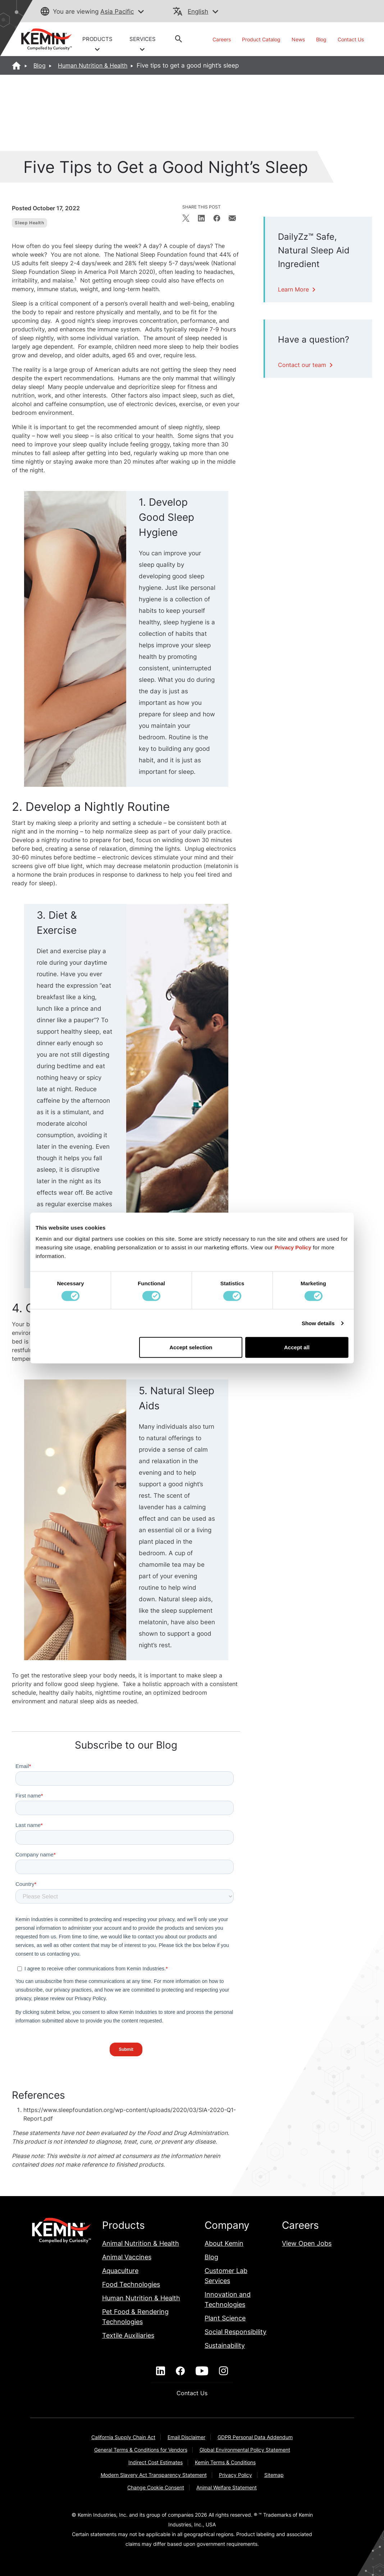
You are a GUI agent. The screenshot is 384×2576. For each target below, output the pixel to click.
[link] (43, 38)
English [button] (198, 11)
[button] (141, 12)
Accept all (297, 1347)
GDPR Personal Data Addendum (255, 2437)
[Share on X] (186, 218)
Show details (318, 1323)
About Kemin (224, 2243)
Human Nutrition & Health (92, 65)
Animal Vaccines (126, 2257)
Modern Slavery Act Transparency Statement (154, 2475)
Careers (221, 39)
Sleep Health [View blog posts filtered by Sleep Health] (29, 222)
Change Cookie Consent (155, 2487)
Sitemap (274, 2475)
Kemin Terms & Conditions (225, 2462)
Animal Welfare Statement (226, 2487)
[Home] (16, 65)
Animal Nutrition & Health (140, 2243)
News (298, 39)
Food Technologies (131, 2284)
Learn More (297, 289)
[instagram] (223, 2371)
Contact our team (306, 364)
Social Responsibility (235, 2332)
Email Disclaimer (186, 2437)
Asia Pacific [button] (117, 11)
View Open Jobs (307, 2243)
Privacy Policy (235, 2475)
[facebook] (180, 2371)
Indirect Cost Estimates (155, 2462)
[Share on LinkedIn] (201, 218)
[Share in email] (232, 218)
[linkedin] (160, 2371)
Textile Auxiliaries (128, 2335)
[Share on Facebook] (217, 218)
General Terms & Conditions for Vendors (140, 2450)
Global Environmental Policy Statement (245, 2450)
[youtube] (202, 2371)
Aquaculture (120, 2270)
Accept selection (190, 1347)
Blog (321, 39)
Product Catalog (261, 39)
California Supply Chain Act (123, 2437)
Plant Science (225, 2318)
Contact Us (351, 39)
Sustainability (225, 2345)
